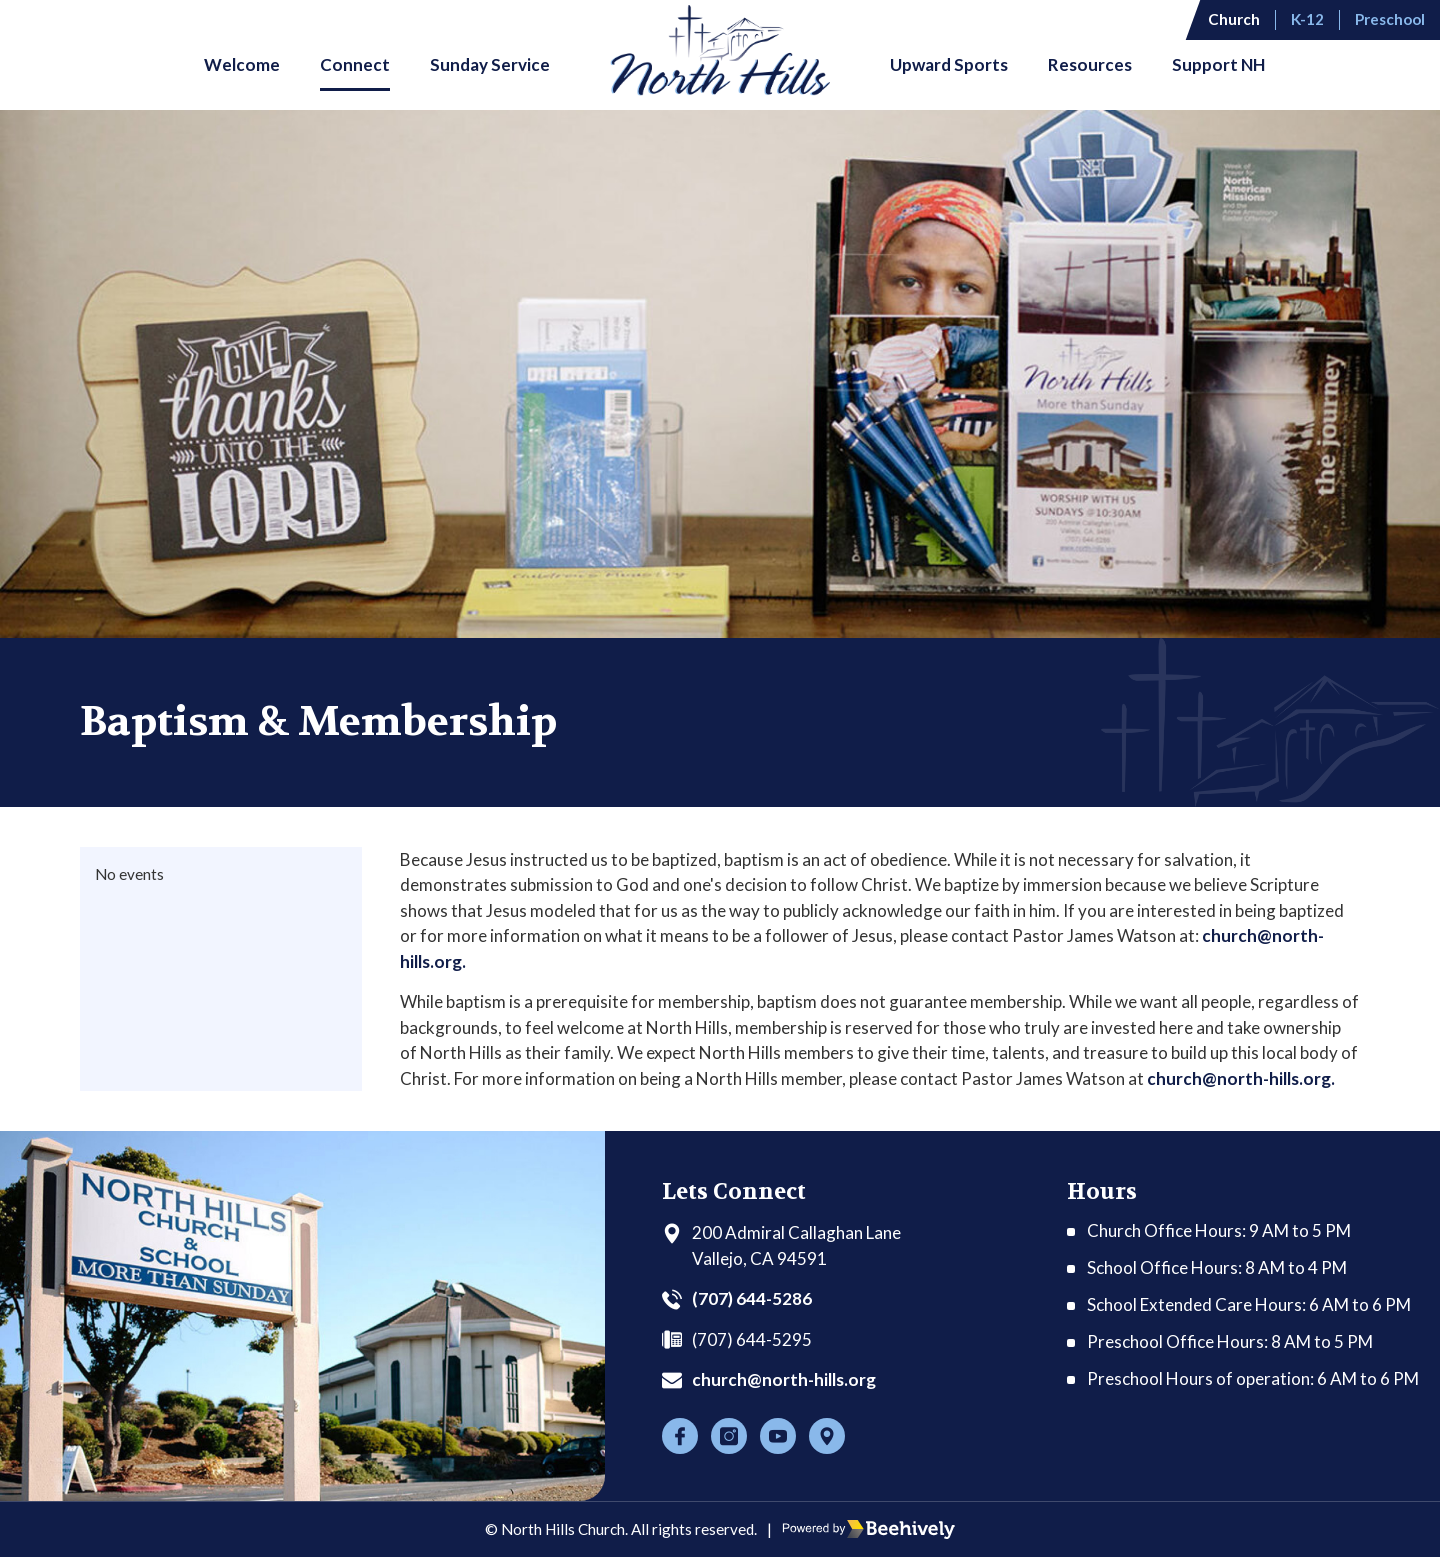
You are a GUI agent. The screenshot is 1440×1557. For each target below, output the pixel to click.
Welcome (242, 64)
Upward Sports (949, 64)
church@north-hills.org (784, 1379)
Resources (1090, 64)
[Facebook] (680, 1436)
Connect (355, 64)
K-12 (1307, 19)
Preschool (1390, 19)
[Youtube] (778, 1436)
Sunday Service (490, 64)
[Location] (827, 1436)
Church (1234, 19)
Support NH (1218, 64)
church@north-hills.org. (1241, 1078)
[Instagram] (729, 1436)
